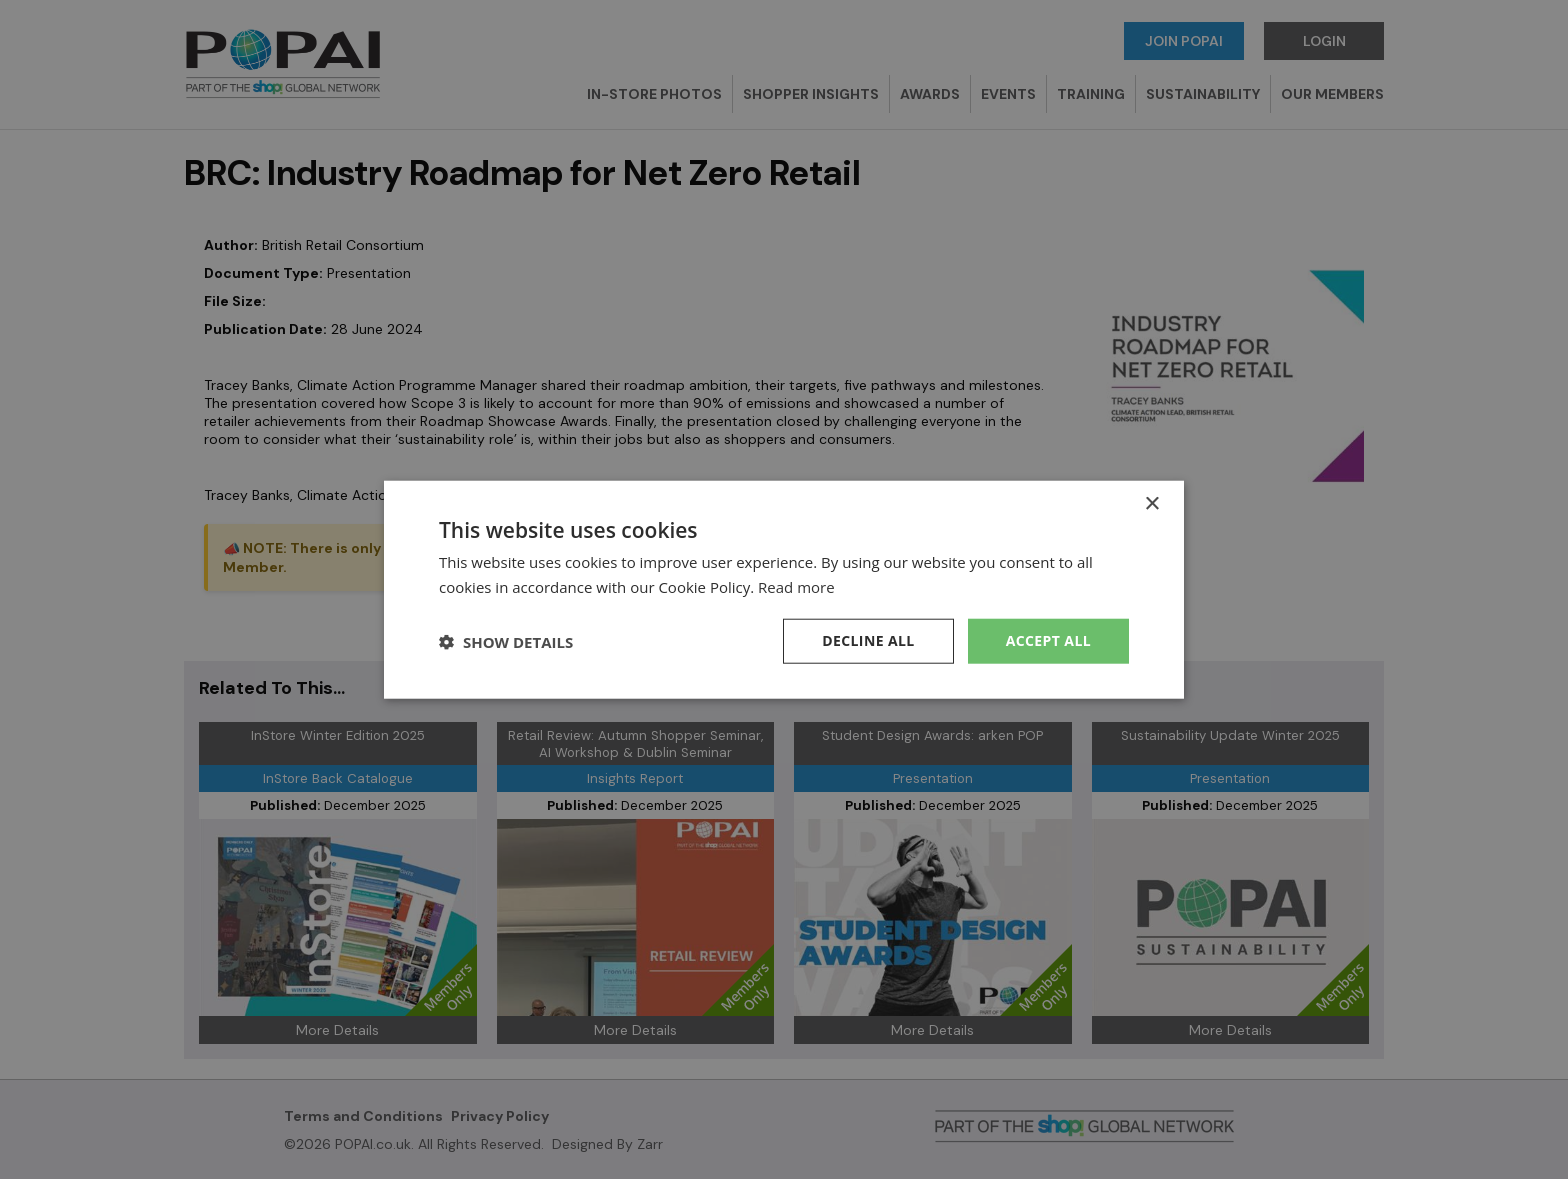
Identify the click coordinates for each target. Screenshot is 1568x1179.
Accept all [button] (1048, 640)
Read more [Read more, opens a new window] (796, 586)
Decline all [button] (868, 640)
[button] (506, 641)
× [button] (1151, 503)
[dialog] (784, 589)
